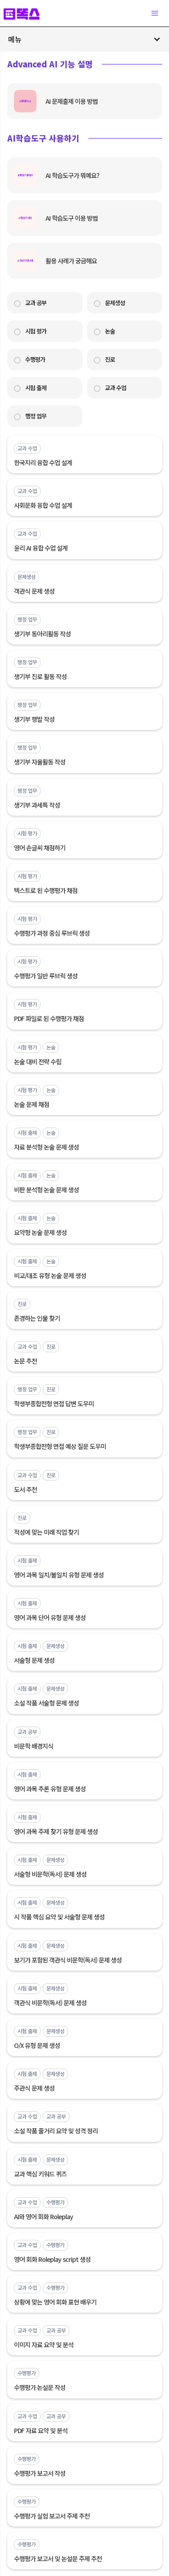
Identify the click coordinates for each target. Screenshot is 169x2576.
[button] (155, 13)
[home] (26, 13)
